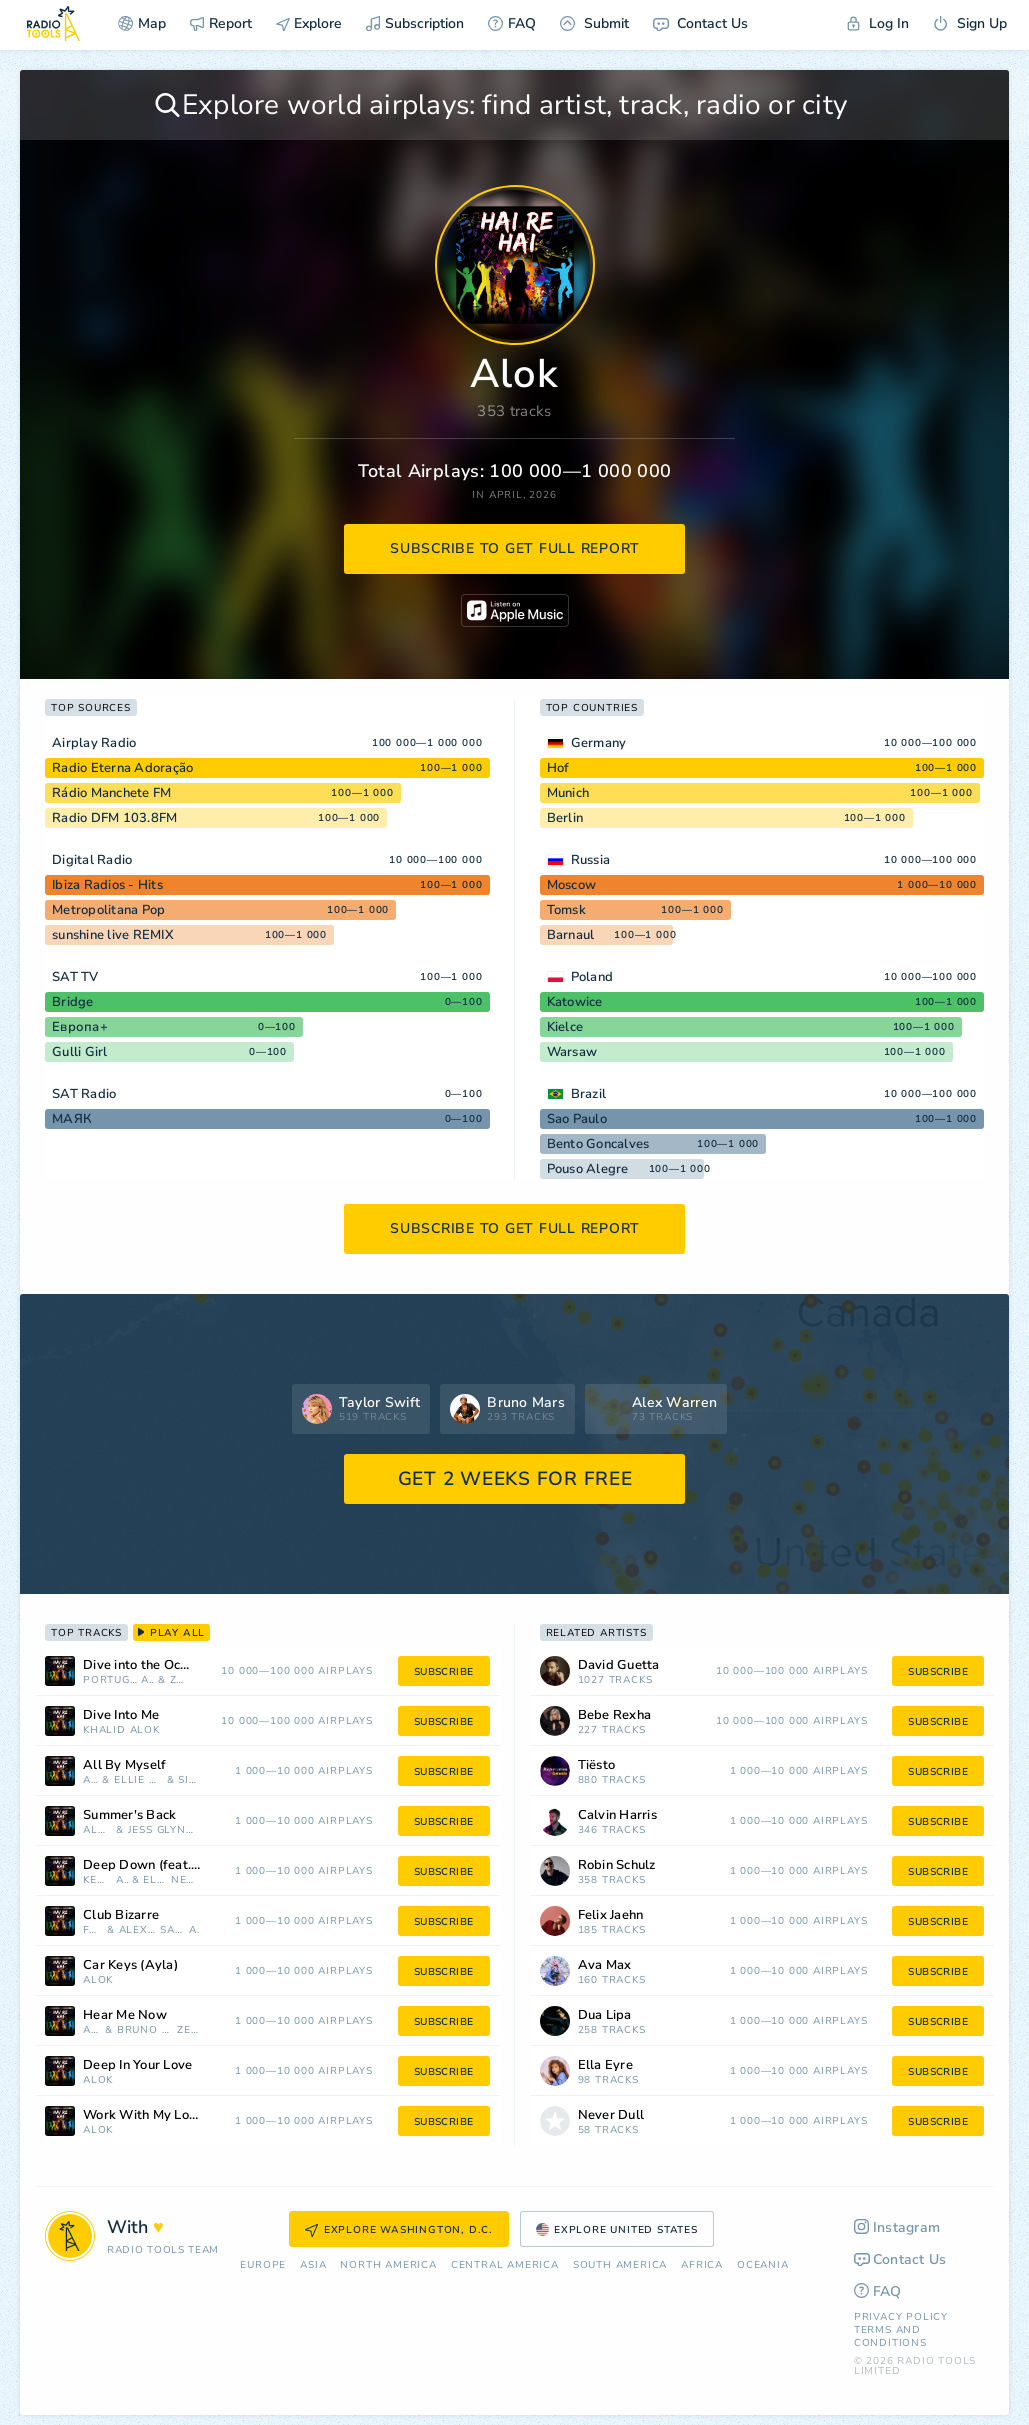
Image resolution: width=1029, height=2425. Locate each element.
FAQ (512, 23)
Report (221, 23)
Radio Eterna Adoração (122, 768)
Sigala (188, 1780)
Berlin (565, 818)
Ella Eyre (155, 1880)
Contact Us (700, 23)
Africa (702, 2265)
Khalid (104, 1730)
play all (171, 1633)
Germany (599, 743)
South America (620, 2265)
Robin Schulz (617, 1865)
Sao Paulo (577, 1119)
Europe (263, 2265)
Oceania (763, 2265)
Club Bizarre (121, 1915)
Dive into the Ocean (142, 1665)
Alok (148, 1680)
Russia (591, 860)
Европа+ (80, 1027)
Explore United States (617, 2230)
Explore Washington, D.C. (399, 2230)
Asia (313, 2265)
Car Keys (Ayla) (130, 1965)
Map (142, 23)
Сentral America (505, 2265)
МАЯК (72, 1119)
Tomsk (566, 910)
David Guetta (619, 1665)
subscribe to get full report (515, 548)
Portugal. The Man (110, 1680)
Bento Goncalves (598, 1144)
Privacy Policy (901, 2317)
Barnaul (571, 935)
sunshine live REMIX (113, 935)
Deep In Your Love (137, 2065)
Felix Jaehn (611, 1915)
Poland (592, 977)
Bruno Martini (145, 2030)
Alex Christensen (138, 1930)
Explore (309, 23)
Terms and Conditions (890, 2336)
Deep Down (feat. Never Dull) (168, 1865)
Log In (878, 23)
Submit (594, 23)
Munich (568, 793)
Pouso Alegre (588, 1169)
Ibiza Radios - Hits (107, 885)
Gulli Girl (80, 1052)
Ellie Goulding (138, 1780)
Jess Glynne (164, 1830)
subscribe (444, 1672)
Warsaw (572, 1052)
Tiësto (597, 1765)
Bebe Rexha (615, 1715)
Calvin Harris (617, 1815)
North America (388, 2265)
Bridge (73, 1002)
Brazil (589, 1094)
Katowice (575, 1002)
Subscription (415, 23)
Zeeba (178, 1680)
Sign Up (970, 23)
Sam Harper (172, 1930)
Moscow (572, 885)
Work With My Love (143, 2115)
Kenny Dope (97, 1880)
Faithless (93, 1930)
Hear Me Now (125, 2015)
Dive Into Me (121, 1715)
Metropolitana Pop (108, 910)
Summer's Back (129, 1815)
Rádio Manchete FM (111, 793)
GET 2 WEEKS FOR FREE (515, 1479)
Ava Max (605, 1965)
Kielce (565, 1027)
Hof (558, 768)
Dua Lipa (605, 2015)
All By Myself (124, 1765)
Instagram (897, 2227)
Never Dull (185, 1880)
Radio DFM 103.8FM (114, 818)
